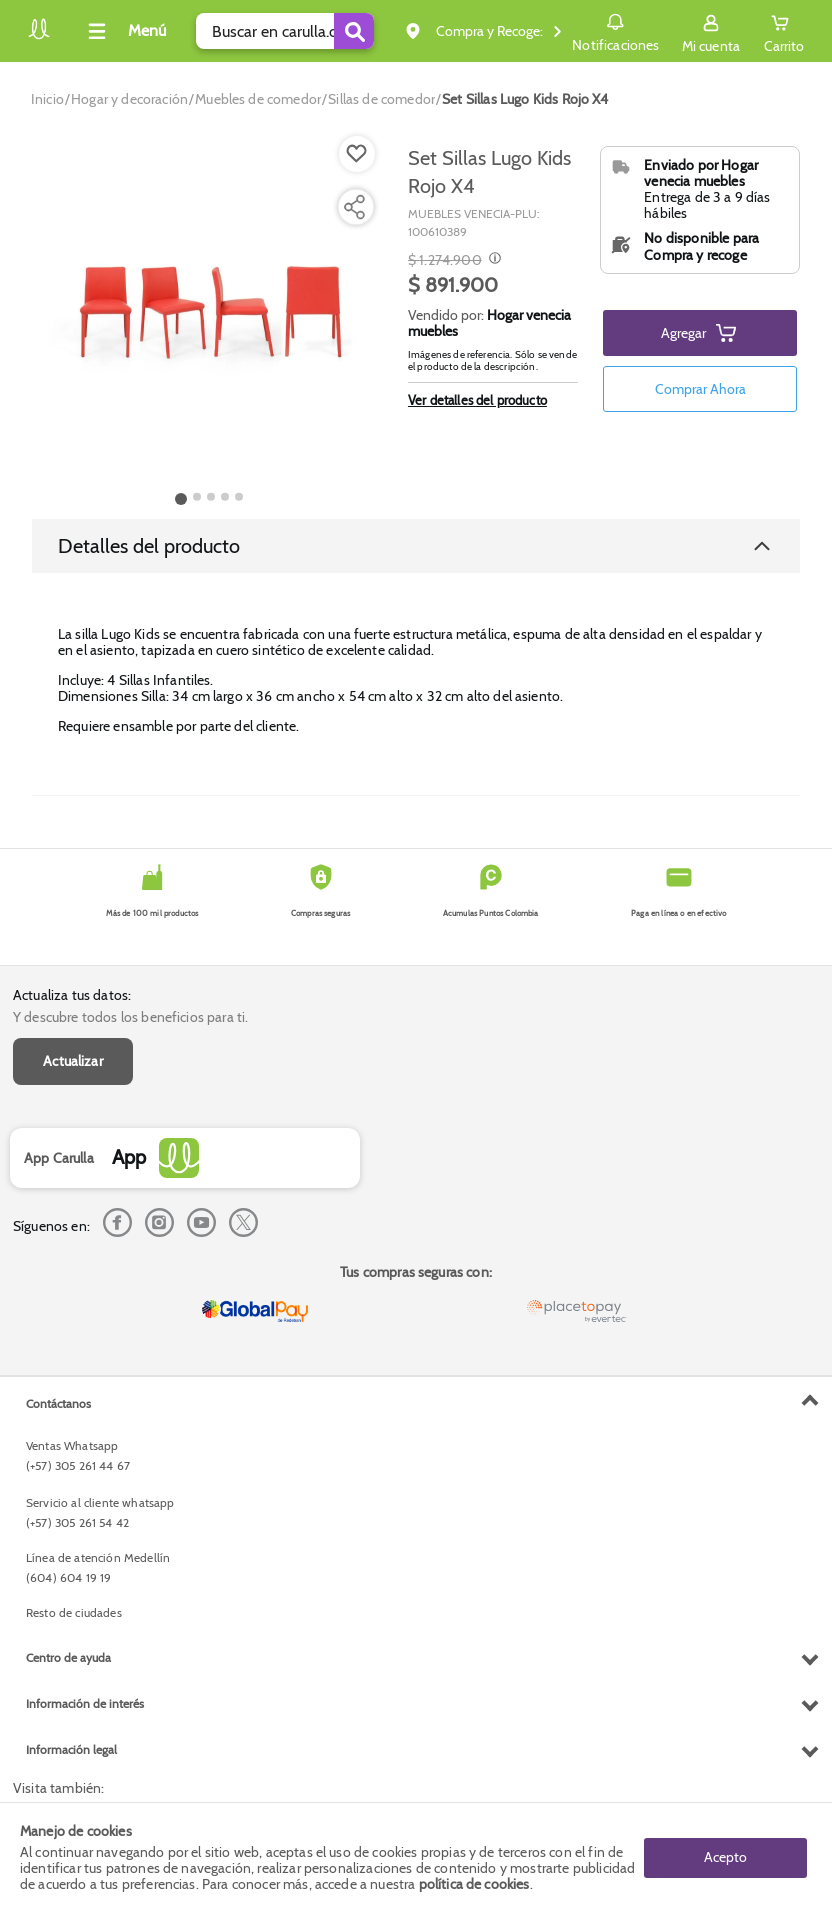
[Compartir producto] (354, 207)
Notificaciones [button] (615, 30)
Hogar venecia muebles (489, 323)
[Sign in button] (711, 31)
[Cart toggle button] (784, 31)
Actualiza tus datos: (72, 995)
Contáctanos (58, 1403)
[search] (285, 31)
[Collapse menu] (124, 31)
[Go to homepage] (47, 99)
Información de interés (85, 1703)
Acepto (725, 1857)
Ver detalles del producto (477, 400)
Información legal (71, 1749)
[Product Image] (209, 311)
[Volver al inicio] (39, 36)
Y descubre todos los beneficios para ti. (130, 1017)
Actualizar (73, 1061)
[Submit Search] (354, 31)
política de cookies (474, 1884)
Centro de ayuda (68, 1657)
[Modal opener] (492, 260)
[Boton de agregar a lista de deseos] (357, 154)
